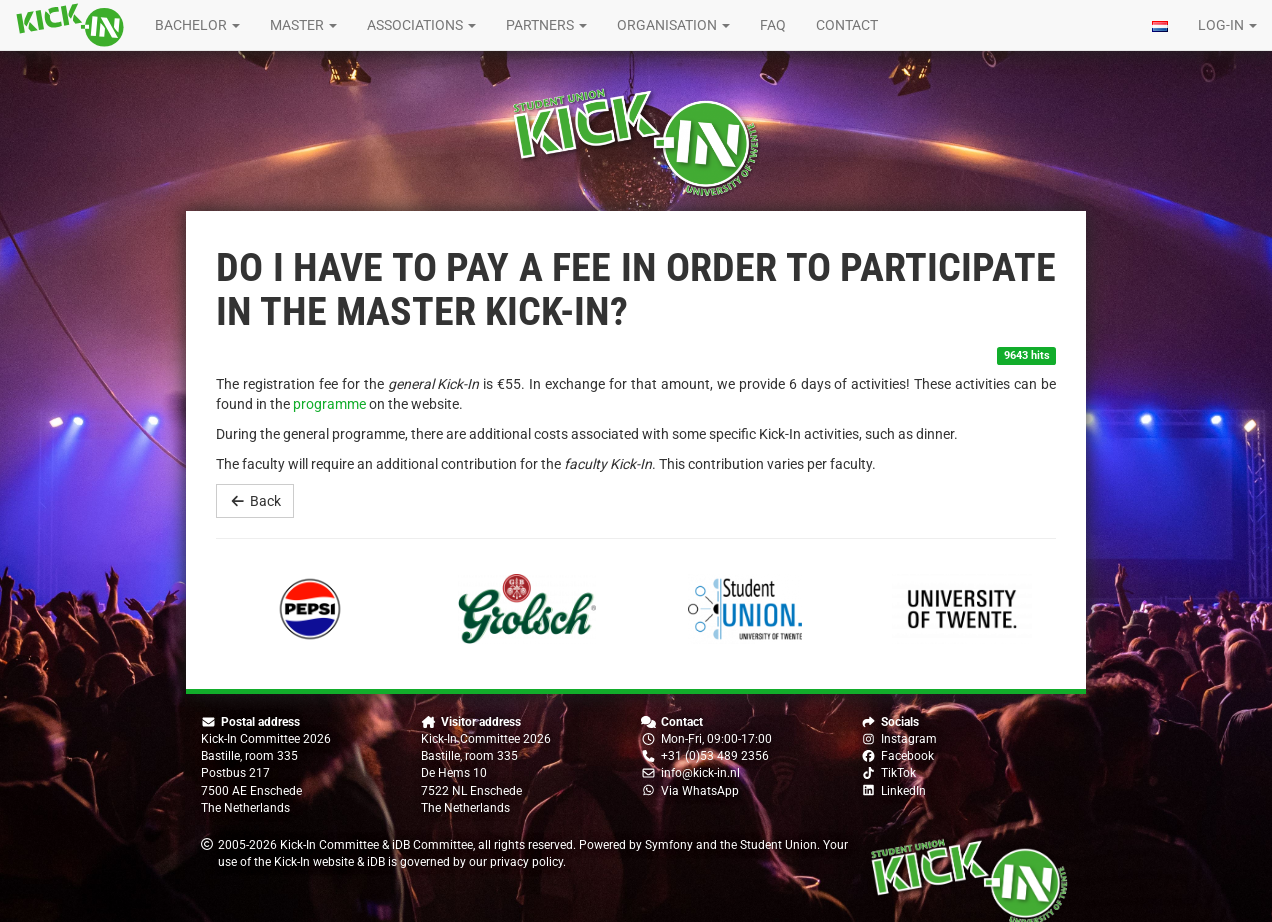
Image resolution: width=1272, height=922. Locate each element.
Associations (421, 25)
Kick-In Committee (329, 845)
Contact (847, 25)
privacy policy (526, 862)
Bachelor (197, 25)
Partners (546, 25)
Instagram (909, 739)
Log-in (1227, 25)
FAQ (773, 25)
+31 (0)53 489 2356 (715, 756)
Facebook (907, 756)
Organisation (673, 25)
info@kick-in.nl (700, 773)
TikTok (898, 773)
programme (329, 404)
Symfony (669, 845)
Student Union (778, 845)
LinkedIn (903, 791)
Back (255, 501)
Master (303, 25)
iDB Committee (432, 845)
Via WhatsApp (700, 791)
